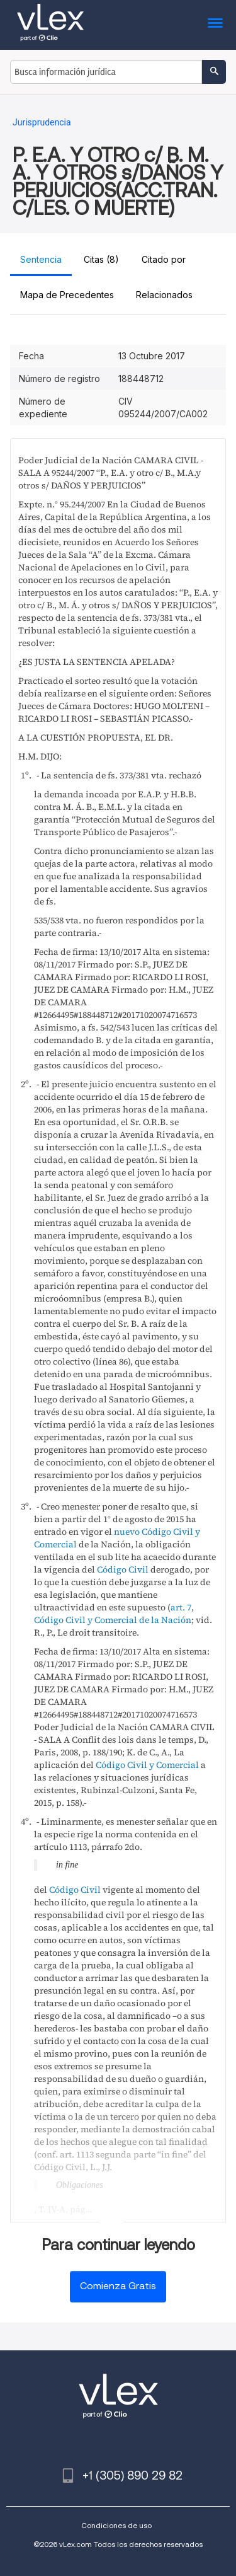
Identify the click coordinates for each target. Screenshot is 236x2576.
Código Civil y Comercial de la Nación (112, 1620)
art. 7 (181, 1607)
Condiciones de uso (116, 2525)
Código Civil (123, 1569)
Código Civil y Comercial (147, 1765)
